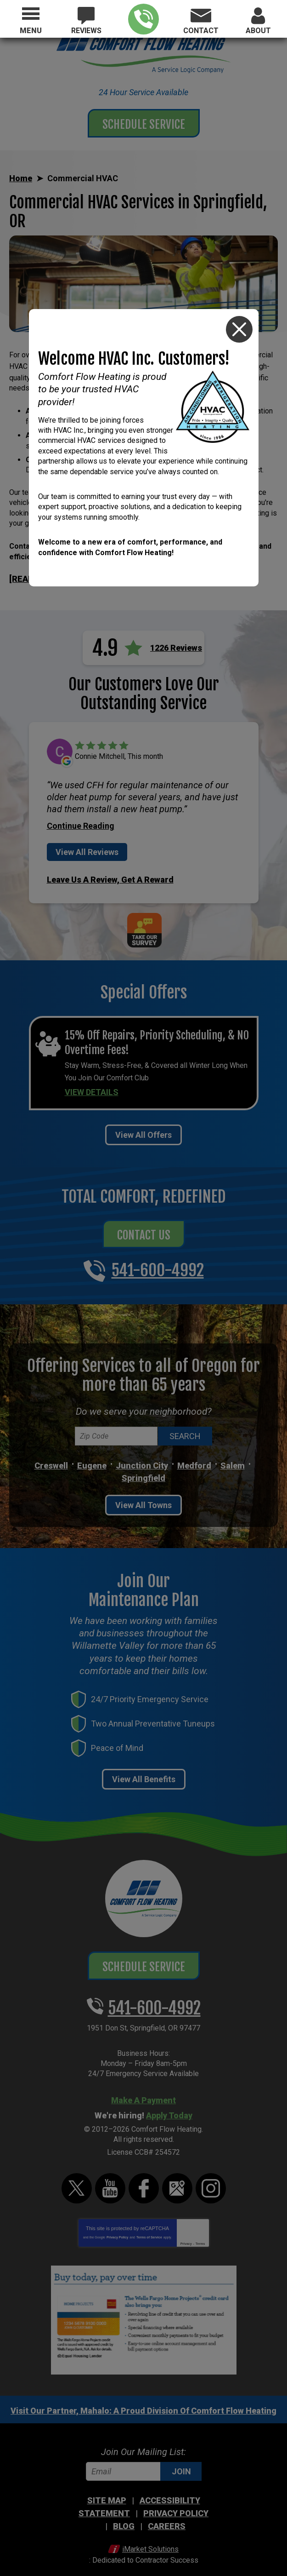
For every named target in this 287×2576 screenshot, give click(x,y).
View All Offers (143, 1125)
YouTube (110, 2179)
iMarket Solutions (150, 2538)
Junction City (142, 1456)
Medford (194, 1456)
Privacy (186, 2234)
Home (20, 178)
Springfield (143, 1469)
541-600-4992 (143, 19)
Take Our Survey (144, 925)
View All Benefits (143, 1770)
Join (181, 2462)
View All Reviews (87, 850)
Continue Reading (80, 824)
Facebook (144, 2179)
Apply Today (169, 2106)
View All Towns (143, 1496)
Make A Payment (143, 2091)
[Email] (144, 2462)
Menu (31, 30)
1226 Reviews (176, 646)
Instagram (211, 2179)
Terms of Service (149, 2228)
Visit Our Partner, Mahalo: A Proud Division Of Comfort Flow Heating (143, 2401)
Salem (232, 1456)
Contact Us (143, 1225)
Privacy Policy (117, 2228)
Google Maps (177, 2179)
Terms (200, 2234)
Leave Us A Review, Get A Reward (110, 876)
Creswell (51, 1456)
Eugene (92, 1456)
